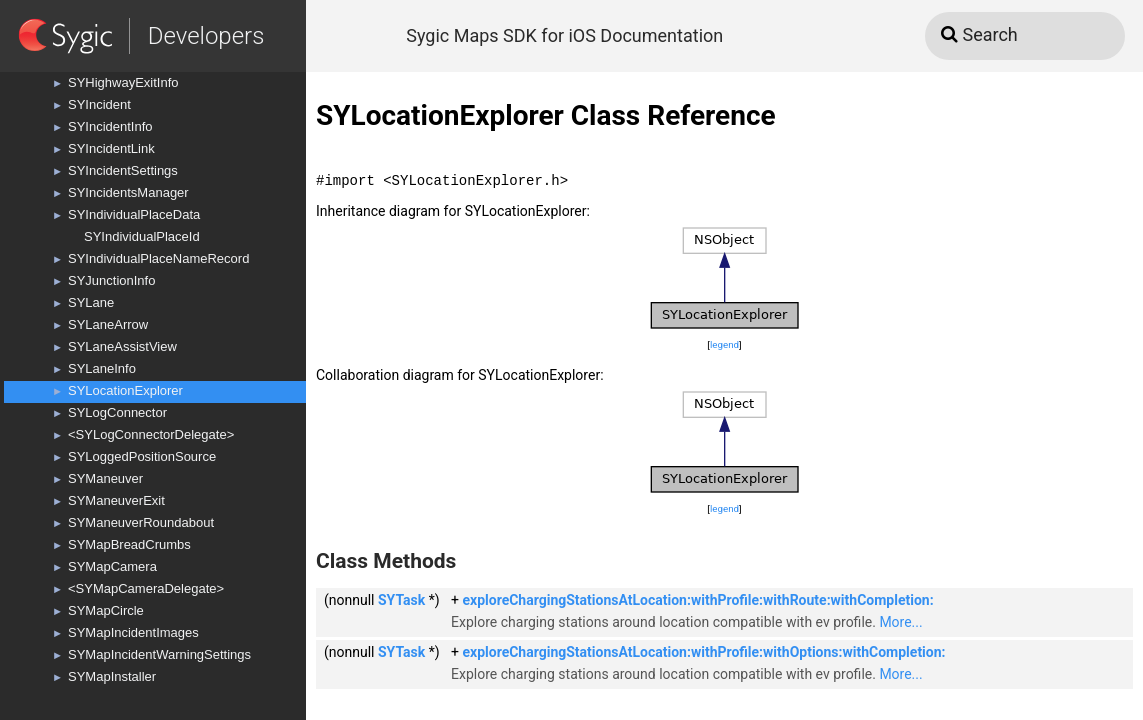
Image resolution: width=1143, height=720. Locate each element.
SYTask (401, 600)
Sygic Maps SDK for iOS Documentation (564, 35)
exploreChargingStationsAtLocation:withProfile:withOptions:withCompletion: (703, 652)
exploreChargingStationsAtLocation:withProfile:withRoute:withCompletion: (697, 600)
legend (724, 344)
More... (900, 622)
